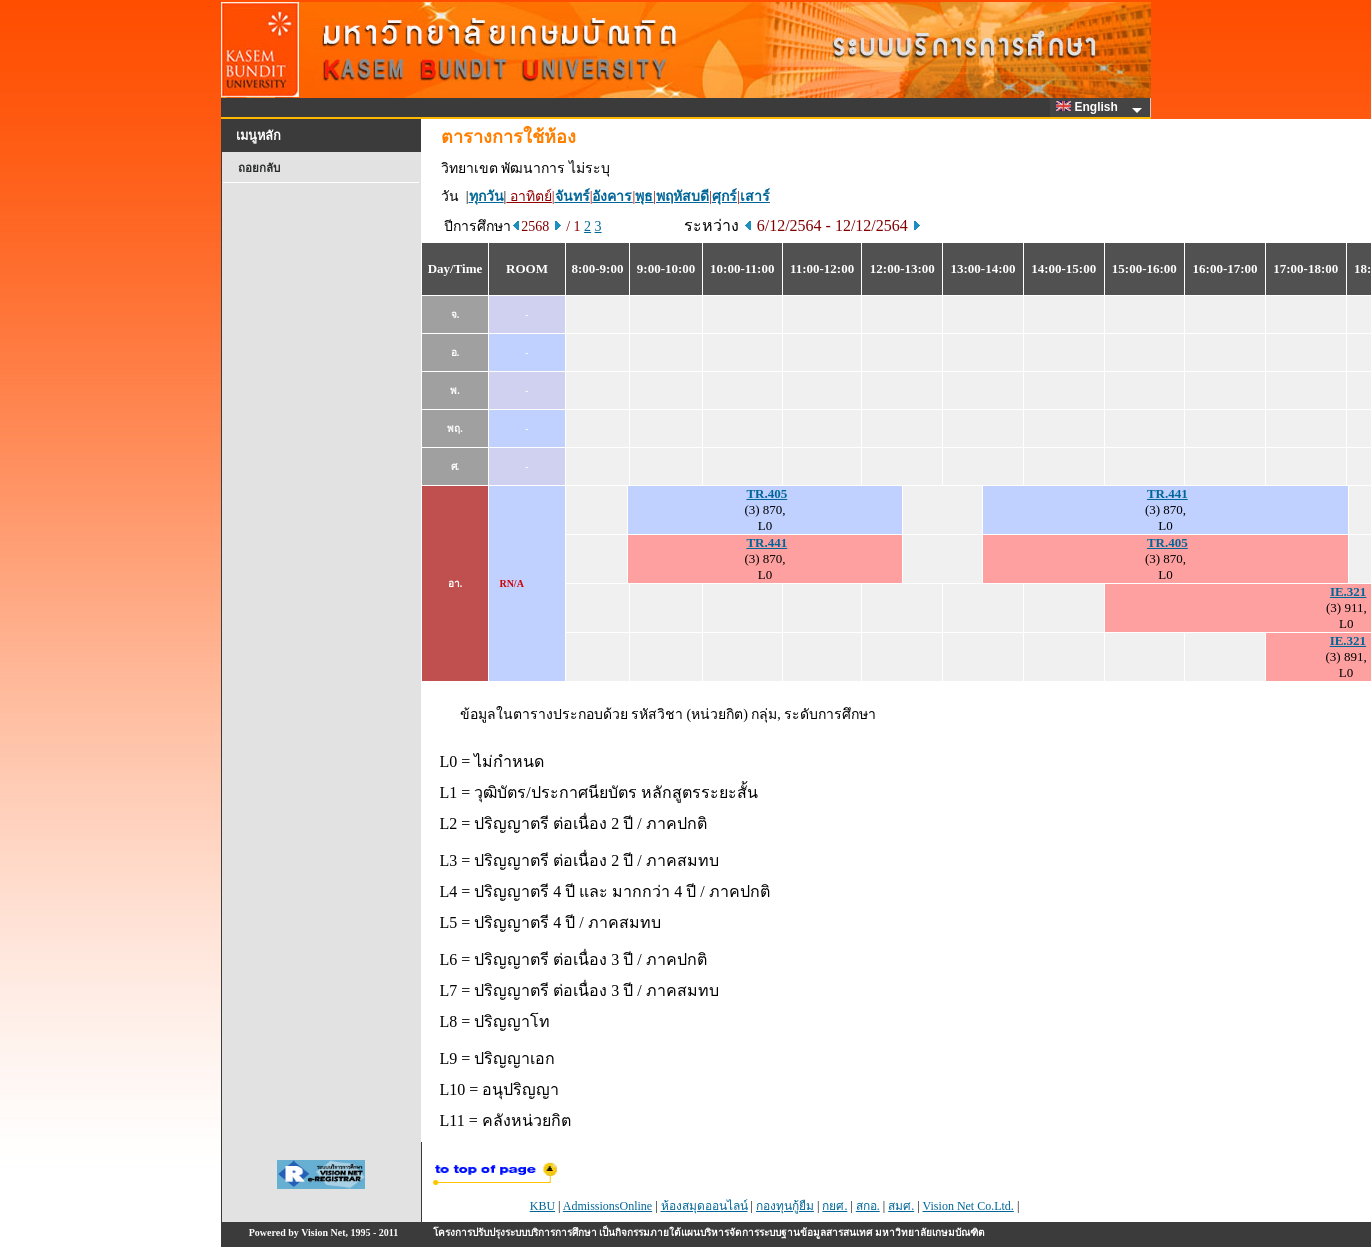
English (1090, 107)
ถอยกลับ (259, 168)
